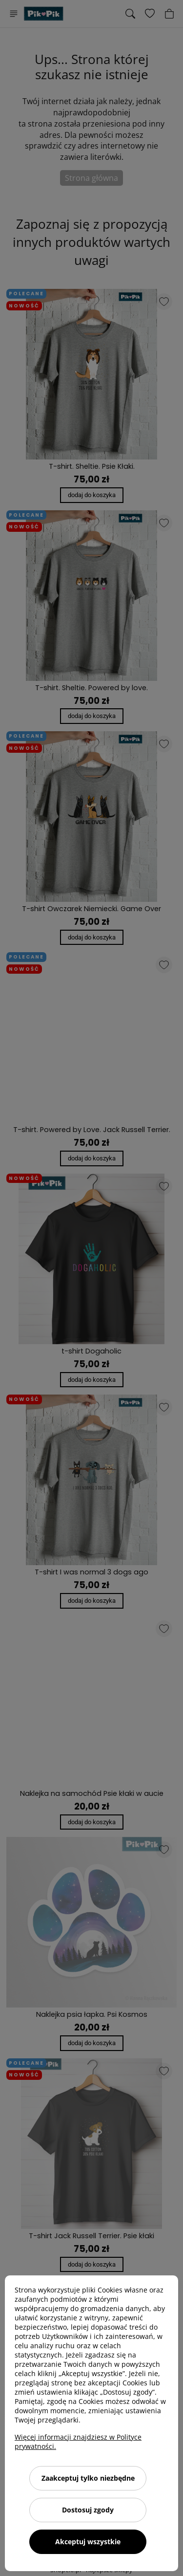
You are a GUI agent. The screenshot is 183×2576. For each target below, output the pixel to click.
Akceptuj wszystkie (88, 2541)
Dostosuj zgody (88, 2509)
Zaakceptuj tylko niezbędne (88, 2478)
